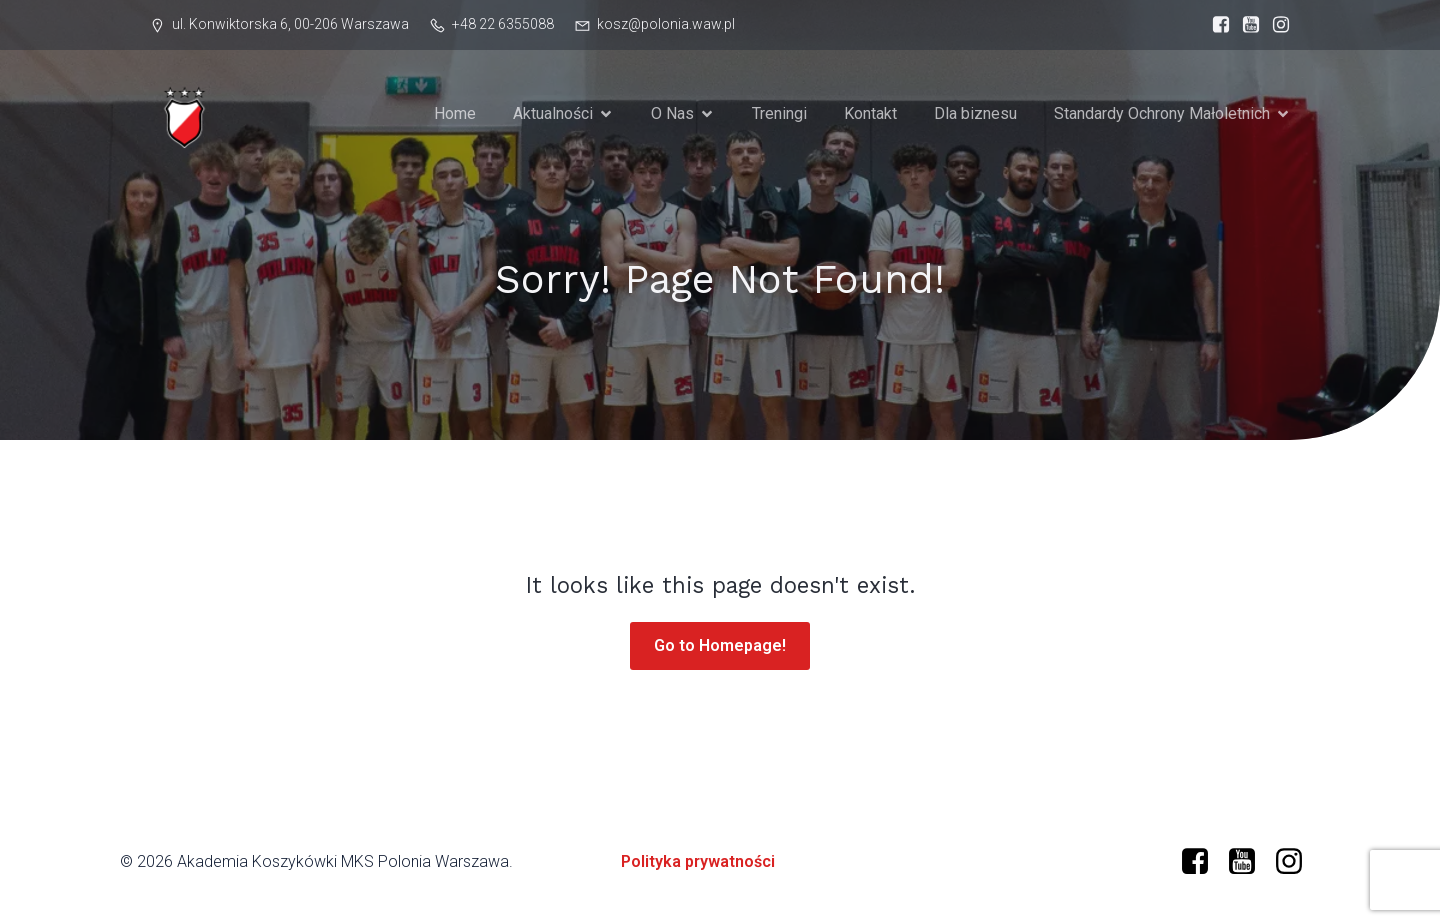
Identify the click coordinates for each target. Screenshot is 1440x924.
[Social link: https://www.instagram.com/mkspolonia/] (1276, 25)
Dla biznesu (975, 114)
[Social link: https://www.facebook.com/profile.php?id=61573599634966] (1216, 25)
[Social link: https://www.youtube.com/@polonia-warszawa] (1246, 25)
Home (455, 114)
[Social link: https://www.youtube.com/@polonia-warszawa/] (1249, 862)
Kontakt (870, 114)
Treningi (779, 114)
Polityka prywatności (698, 861)
